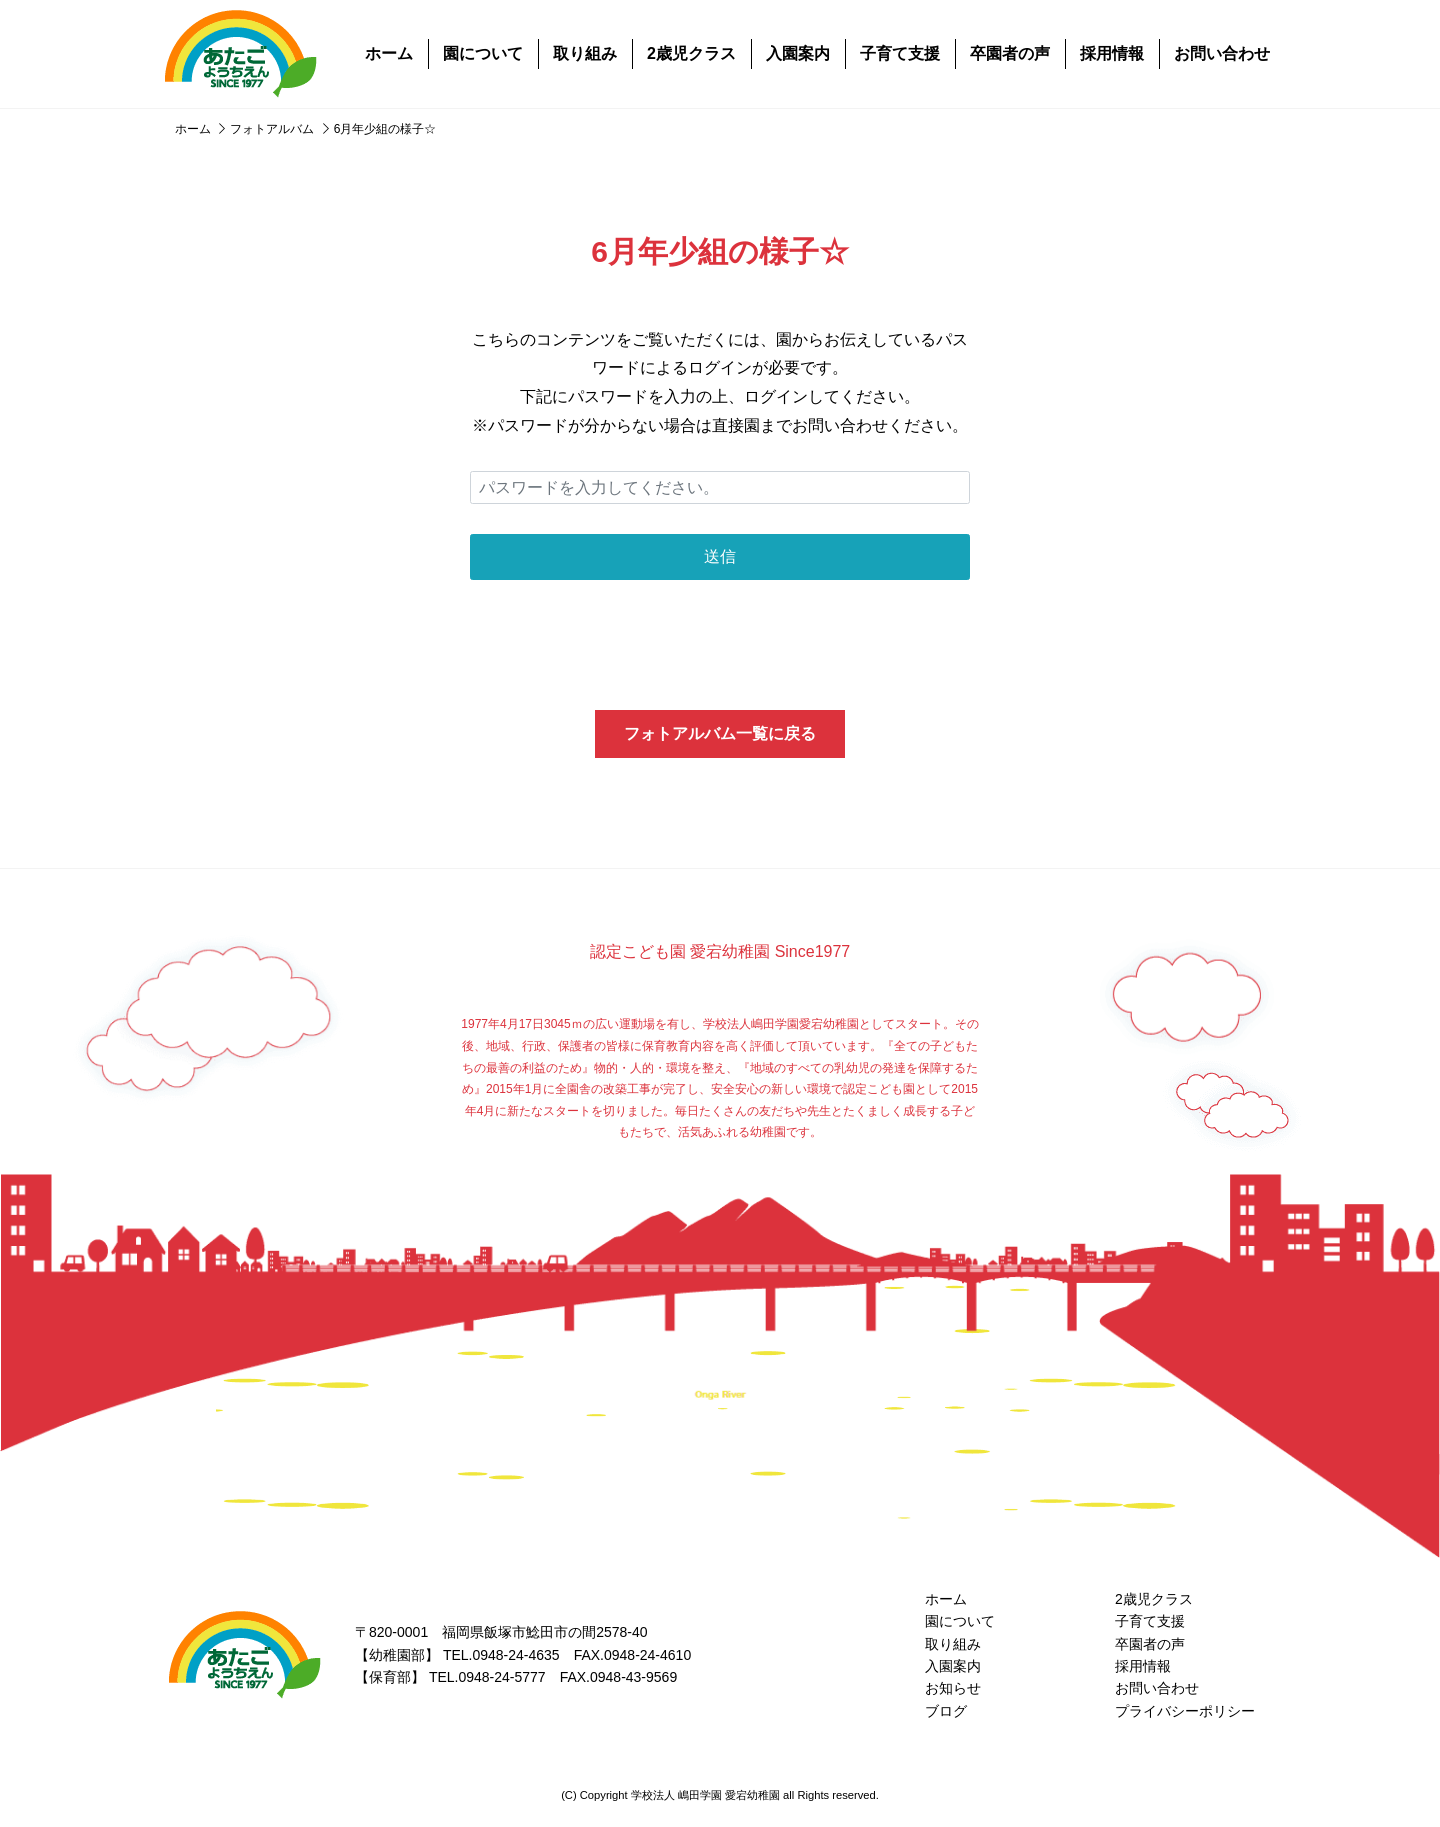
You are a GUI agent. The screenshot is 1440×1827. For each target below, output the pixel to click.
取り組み (585, 53)
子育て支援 (900, 53)
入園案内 (798, 53)
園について (483, 53)
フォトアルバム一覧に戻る (720, 733)
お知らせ (953, 1688)
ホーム (389, 53)
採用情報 (1112, 53)
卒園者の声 (1010, 53)
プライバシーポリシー (1185, 1711)
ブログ (946, 1711)
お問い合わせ (1222, 53)
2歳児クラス (691, 53)
